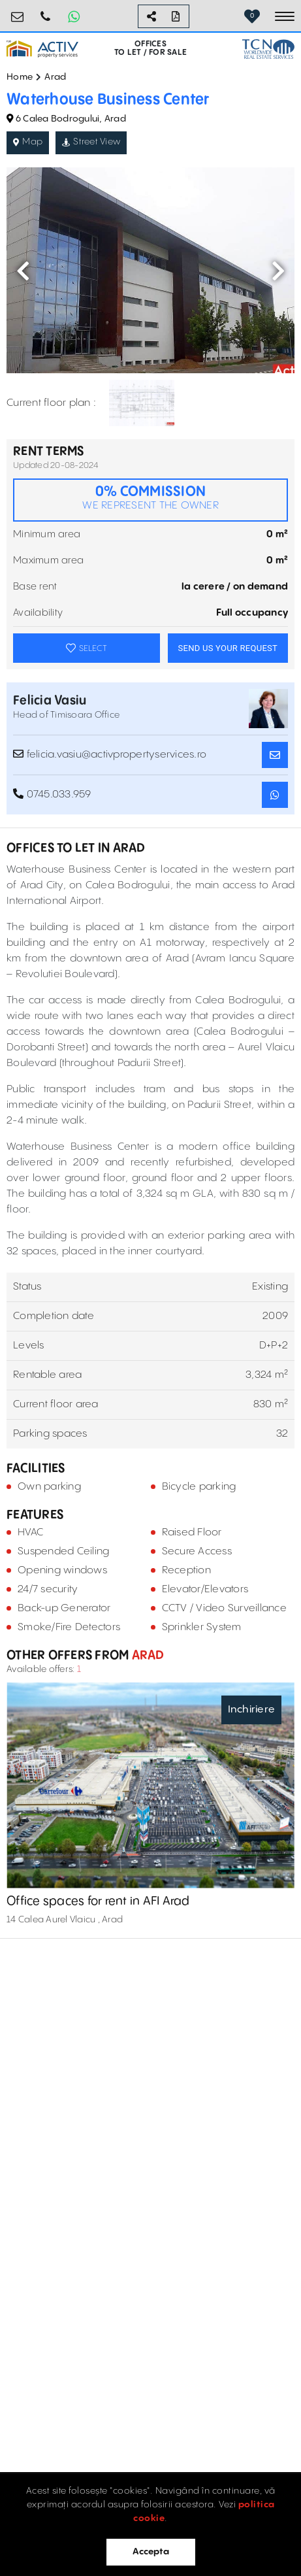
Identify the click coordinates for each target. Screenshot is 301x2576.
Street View (91, 141)
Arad (55, 77)
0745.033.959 (52, 794)
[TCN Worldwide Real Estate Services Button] (268, 48)
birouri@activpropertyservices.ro (18, 11)
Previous (23, 270)
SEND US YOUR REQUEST (227, 648)
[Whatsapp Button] (74, 16)
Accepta (151, 2551)
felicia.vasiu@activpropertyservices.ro (109, 754)
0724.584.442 (46, 11)
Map (27, 141)
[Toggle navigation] (284, 16)
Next (278, 270)
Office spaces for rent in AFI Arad (98, 1901)
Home (20, 77)
